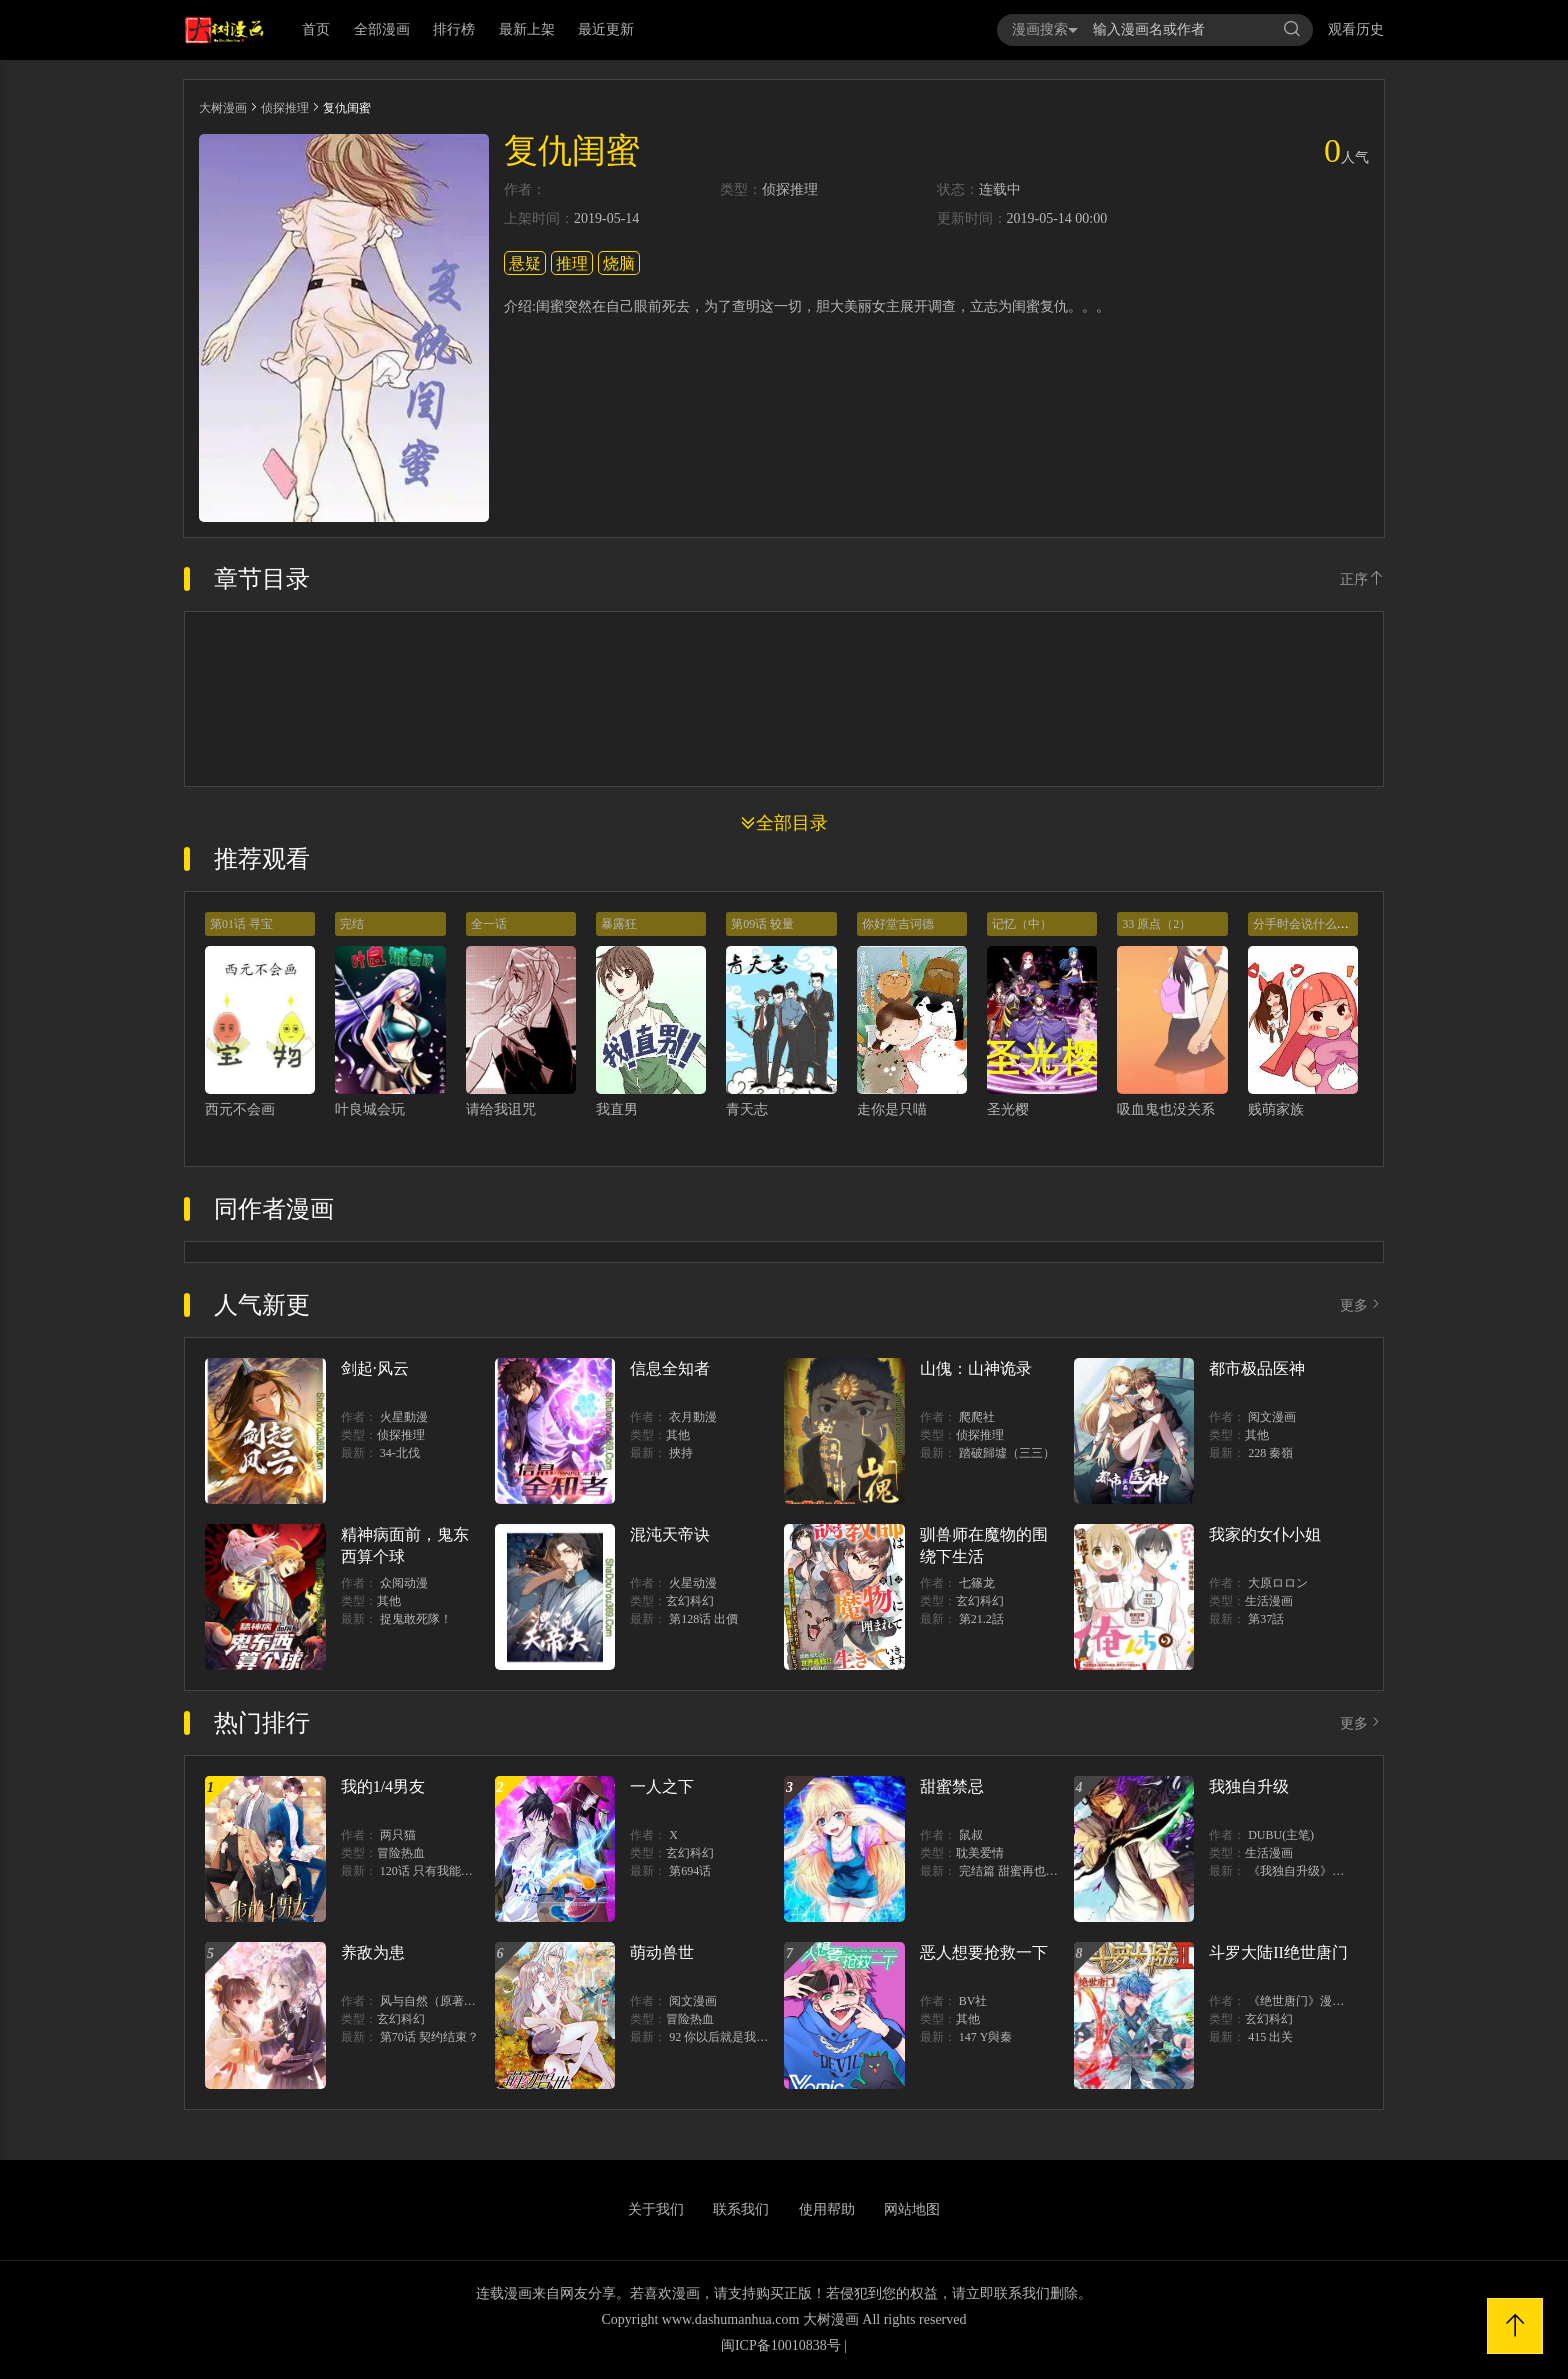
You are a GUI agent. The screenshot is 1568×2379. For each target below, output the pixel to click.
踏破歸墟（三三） (1007, 1453)
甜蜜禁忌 (952, 1786)
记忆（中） (1022, 924)
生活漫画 (1269, 1601)
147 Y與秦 (986, 2037)
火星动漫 (693, 1583)
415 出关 (1270, 2037)
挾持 (681, 1453)
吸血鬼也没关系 (1166, 1109)
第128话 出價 (703, 1619)
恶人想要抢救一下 (984, 1952)
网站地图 (912, 2209)
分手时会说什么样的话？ (1319, 924)
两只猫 (398, 1835)
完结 (352, 924)
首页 (316, 29)
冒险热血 (401, 1853)
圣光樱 (1008, 1109)
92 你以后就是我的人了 (730, 2037)
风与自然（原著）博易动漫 (452, 2001)
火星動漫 (404, 1417)
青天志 (747, 1109)
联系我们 (741, 2209)
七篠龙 (977, 1583)
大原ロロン (1278, 1583)
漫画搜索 (1045, 29)
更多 (1362, 1305)
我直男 (617, 1109)
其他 (678, 1435)
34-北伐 (400, 1453)
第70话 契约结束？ (429, 2037)
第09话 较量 (762, 924)
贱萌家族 (1276, 1109)
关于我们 (656, 2209)
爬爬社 (977, 1417)
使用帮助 (827, 2209)
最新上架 (527, 29)
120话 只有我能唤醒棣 (438, 1871)
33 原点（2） (1156, 924)
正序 (1362, 579)
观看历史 (1356, 29)
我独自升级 (1249, 1786)
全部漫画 (382, 29)
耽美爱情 (980, 1853)
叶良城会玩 (370, 1109)
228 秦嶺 (1270, 1453)
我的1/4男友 (383, 1786)
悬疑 (525, 263)
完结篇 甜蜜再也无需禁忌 (1026, 1871)
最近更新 (606, 29)
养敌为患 (373, 1952)
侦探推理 (285, 108)
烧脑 (619, 263)
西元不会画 (240, 1109)
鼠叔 (971, 1835)
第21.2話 (981, 1619)
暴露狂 (619, 924)
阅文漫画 (1272, 1417)
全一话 (489, 924)
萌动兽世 (662, 1952)
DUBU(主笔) (1281, 1835)
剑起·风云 (375, 1368)
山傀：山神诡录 (976, 1368)
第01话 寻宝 (241, 924)
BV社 (973, 2001)
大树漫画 (223, 108)
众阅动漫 (404, 1583)
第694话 (690, 1871)
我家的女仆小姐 (1265, 1534)
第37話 (1266, 1619)
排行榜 (454, 29)
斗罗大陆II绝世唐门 (1278, 1952)
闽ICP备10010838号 (781, 2345)
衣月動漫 (693, 1417)
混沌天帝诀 (670, 1534)
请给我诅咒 (501, 1109)
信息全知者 (670, 1368)
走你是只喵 (892, 1109)
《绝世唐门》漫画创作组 (1314, 2001)
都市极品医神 (1257, 1368)
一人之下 (662, 1786)
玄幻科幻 (690, 1601)
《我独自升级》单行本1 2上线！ (1333, 1871)
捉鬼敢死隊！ (416, 1619)
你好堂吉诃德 (898, 924)
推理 (572, 263)
